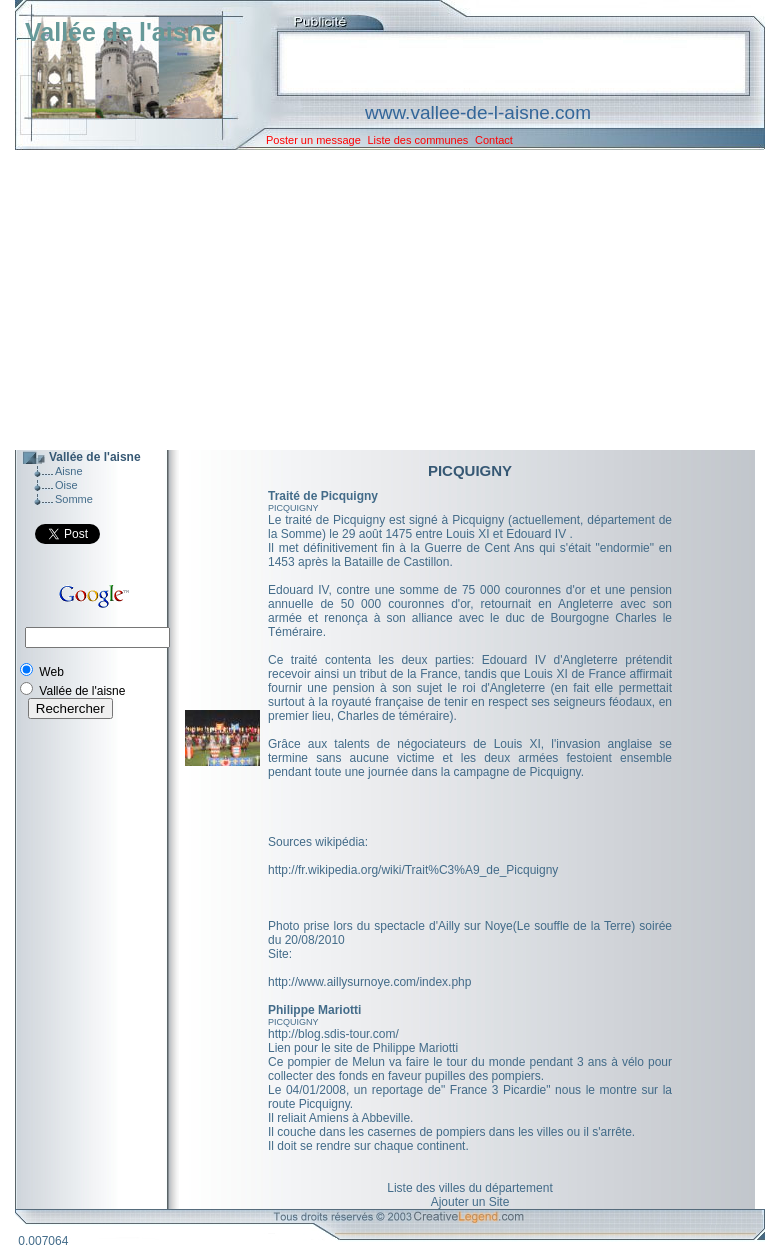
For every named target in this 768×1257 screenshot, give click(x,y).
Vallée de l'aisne (120, 32)
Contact (494, 140)
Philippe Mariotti (314, 1010)
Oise (66, 485)
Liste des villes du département (469, 1188)
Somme (74, 499)
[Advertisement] (375, 300)
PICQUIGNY (293, 508)
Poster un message (313, 140)
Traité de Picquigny (323, 496)
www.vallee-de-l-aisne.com (478, 112)
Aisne (69, 471)
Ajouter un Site (470, 1202)
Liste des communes (417, 140)
